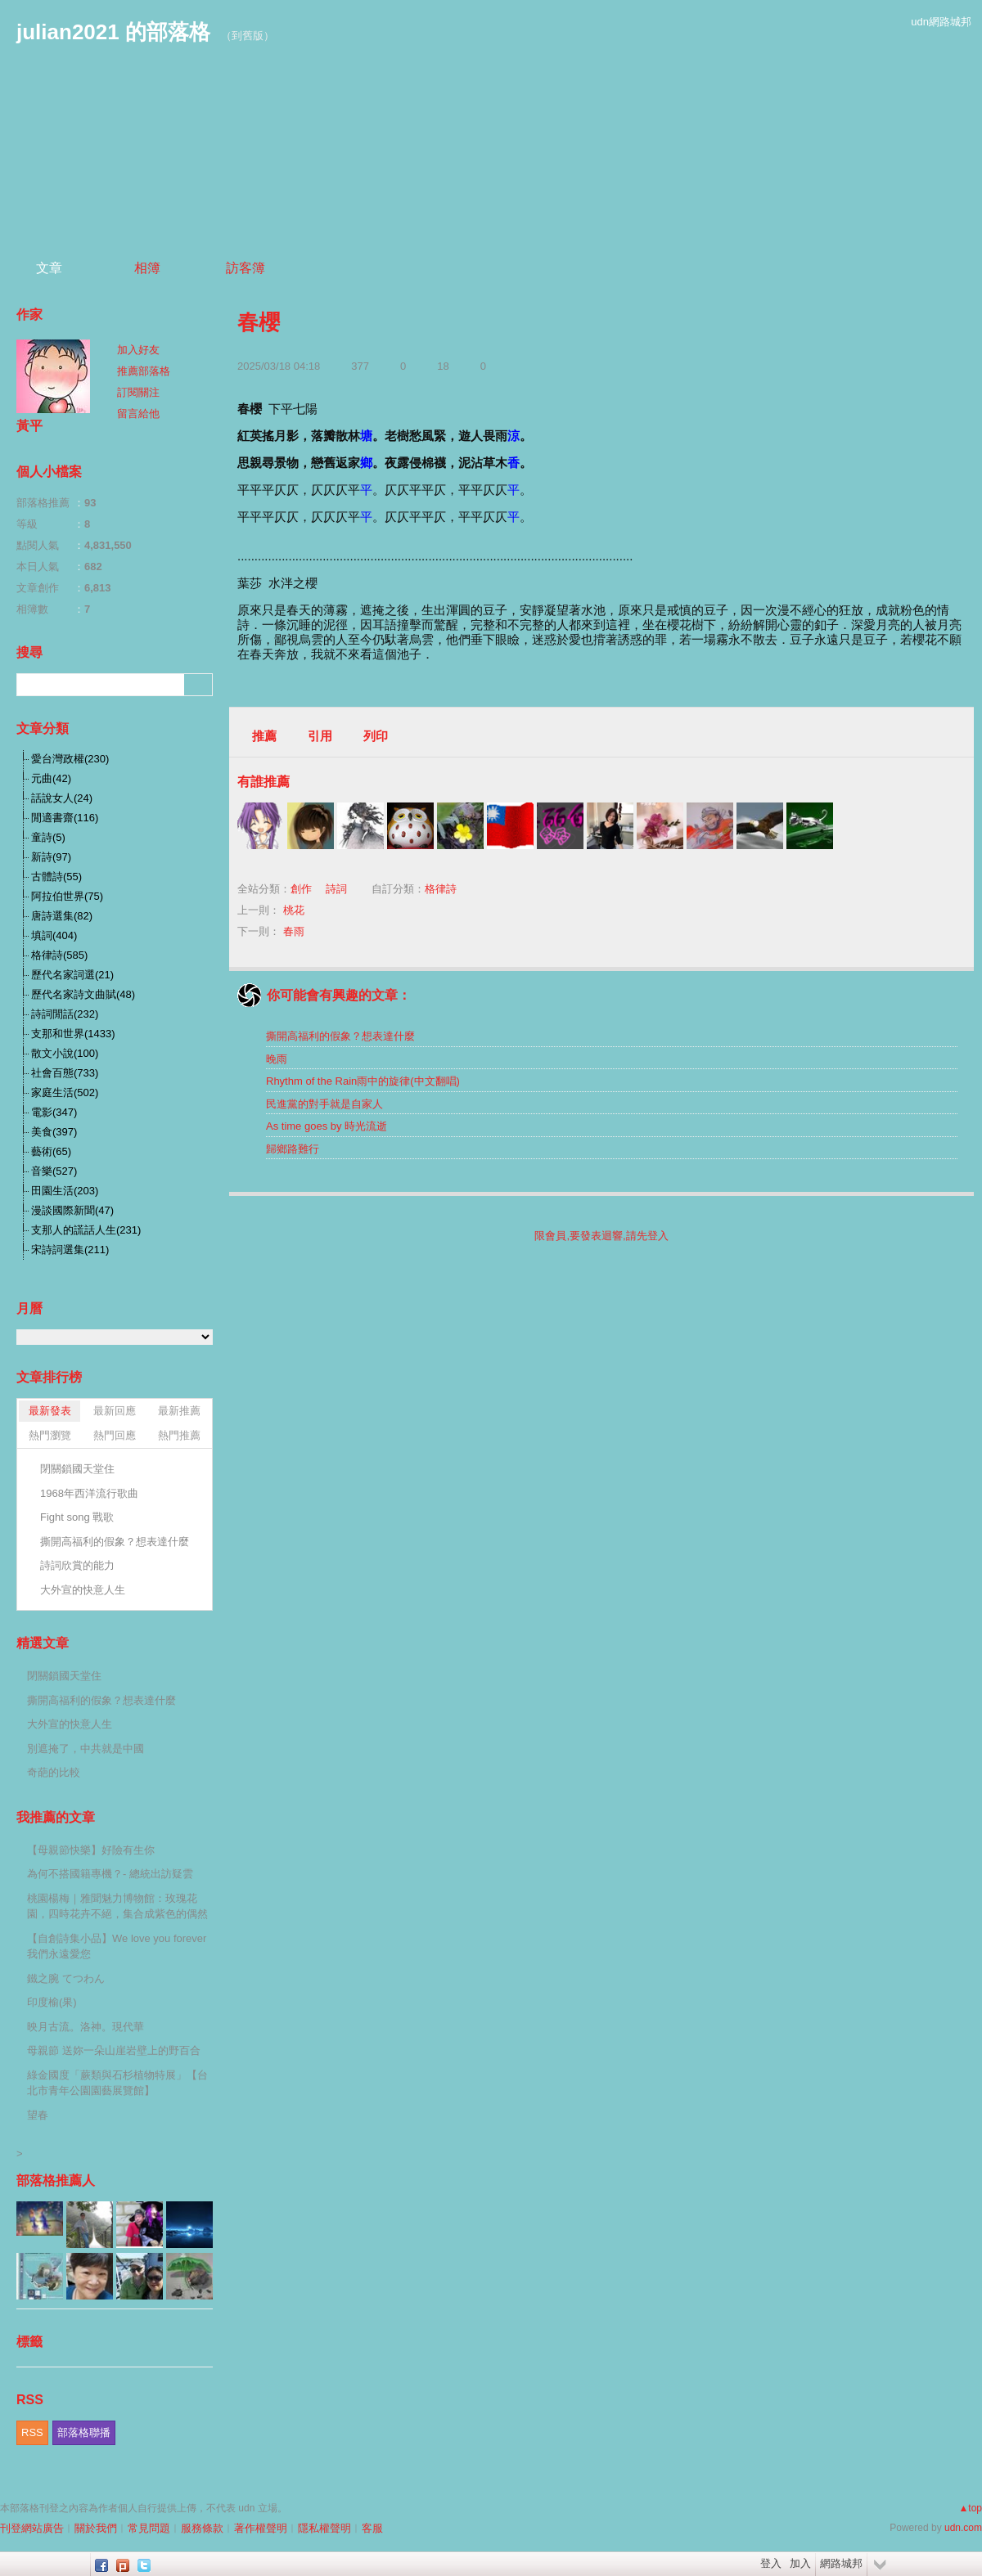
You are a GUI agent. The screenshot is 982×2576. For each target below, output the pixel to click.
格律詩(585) (59, 955)
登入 (771, 2563)
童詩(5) (48, 837)
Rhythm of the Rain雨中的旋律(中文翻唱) (363, 1081)
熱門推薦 (179, 1435)
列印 (375, 736)
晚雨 (276, 1059)
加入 (800, 2563)
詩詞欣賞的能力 (77, 1565)
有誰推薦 (263, 782)
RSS (32, 2432)
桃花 (293, 910)
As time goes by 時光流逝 (326, 1126)
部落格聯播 (83, 2432)
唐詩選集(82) (61, 916)
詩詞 (336, 889)
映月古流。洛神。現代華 (85, 2027)
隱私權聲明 (324, 2528)
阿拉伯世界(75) (67, 896)
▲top (970, 2508)
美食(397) (54, 1132)
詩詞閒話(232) (64, 1014)
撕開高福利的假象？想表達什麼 (340, 1036)
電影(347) (54, 1112)
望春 (37, 2115)
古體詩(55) (56, 876)
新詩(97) (51, 857)
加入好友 (138, 350)
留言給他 (138, 413)
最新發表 (50, 1411)
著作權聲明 (260, 2528)
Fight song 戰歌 (77, 1517)
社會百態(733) (64, 1073)
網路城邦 (841, 2563)
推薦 (264, 736)
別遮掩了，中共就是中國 (85, 1748)
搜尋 (198, 684)
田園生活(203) (64, 1191)
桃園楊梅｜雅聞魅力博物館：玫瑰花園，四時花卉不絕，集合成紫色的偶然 (117, 1906)
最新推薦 (179, 1411)
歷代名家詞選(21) (72, 975)
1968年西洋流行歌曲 (89, 1493)
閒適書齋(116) (64, 817)
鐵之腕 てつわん (66, 1978)
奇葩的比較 (53, 1772)
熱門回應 (114, 1435)
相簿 (147, 268)
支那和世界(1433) (73, 1033)
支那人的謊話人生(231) (86, 1230)
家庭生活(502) (64, 1092)
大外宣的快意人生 (82, 1590)
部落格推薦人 (55, 2180)
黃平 (29, 426)
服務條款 (202, 2528)
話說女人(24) (61, 798)
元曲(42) (51, 778)
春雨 (293, 931)
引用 (320, 736)
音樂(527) (54, 1171)
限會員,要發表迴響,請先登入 (601, 1236)
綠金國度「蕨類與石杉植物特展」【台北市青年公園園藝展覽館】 (117, 2083)
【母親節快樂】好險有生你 (91, 1850)
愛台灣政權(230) (70, 759)
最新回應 (114, 1411)
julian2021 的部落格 (113, 32)
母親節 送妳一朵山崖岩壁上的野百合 (113, 2050)
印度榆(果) (52, 2002)
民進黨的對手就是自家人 (324, 1104)
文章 (49, 268)
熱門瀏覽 (50, 1435)
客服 (372, 2528)
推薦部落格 (143, 371)
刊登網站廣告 (32, 2528)
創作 (301, 889)
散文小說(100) (64, 1053)
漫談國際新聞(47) (72, 1210)
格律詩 (441, 889)
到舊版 (248, 35)
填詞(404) (54, 935)
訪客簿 (245, 268)
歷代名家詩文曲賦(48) (83, 994)
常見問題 (149, 2528)
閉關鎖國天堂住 (77, 1469)
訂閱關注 (138, 392)
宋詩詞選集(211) (70, 1249)
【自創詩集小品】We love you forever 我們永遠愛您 (116, 1946)
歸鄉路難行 (292, 1149)
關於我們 (95, 2528)
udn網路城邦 (941, 22)
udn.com (963, 2527)
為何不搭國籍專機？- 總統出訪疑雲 (110, 1874)
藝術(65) (51, 1151)
